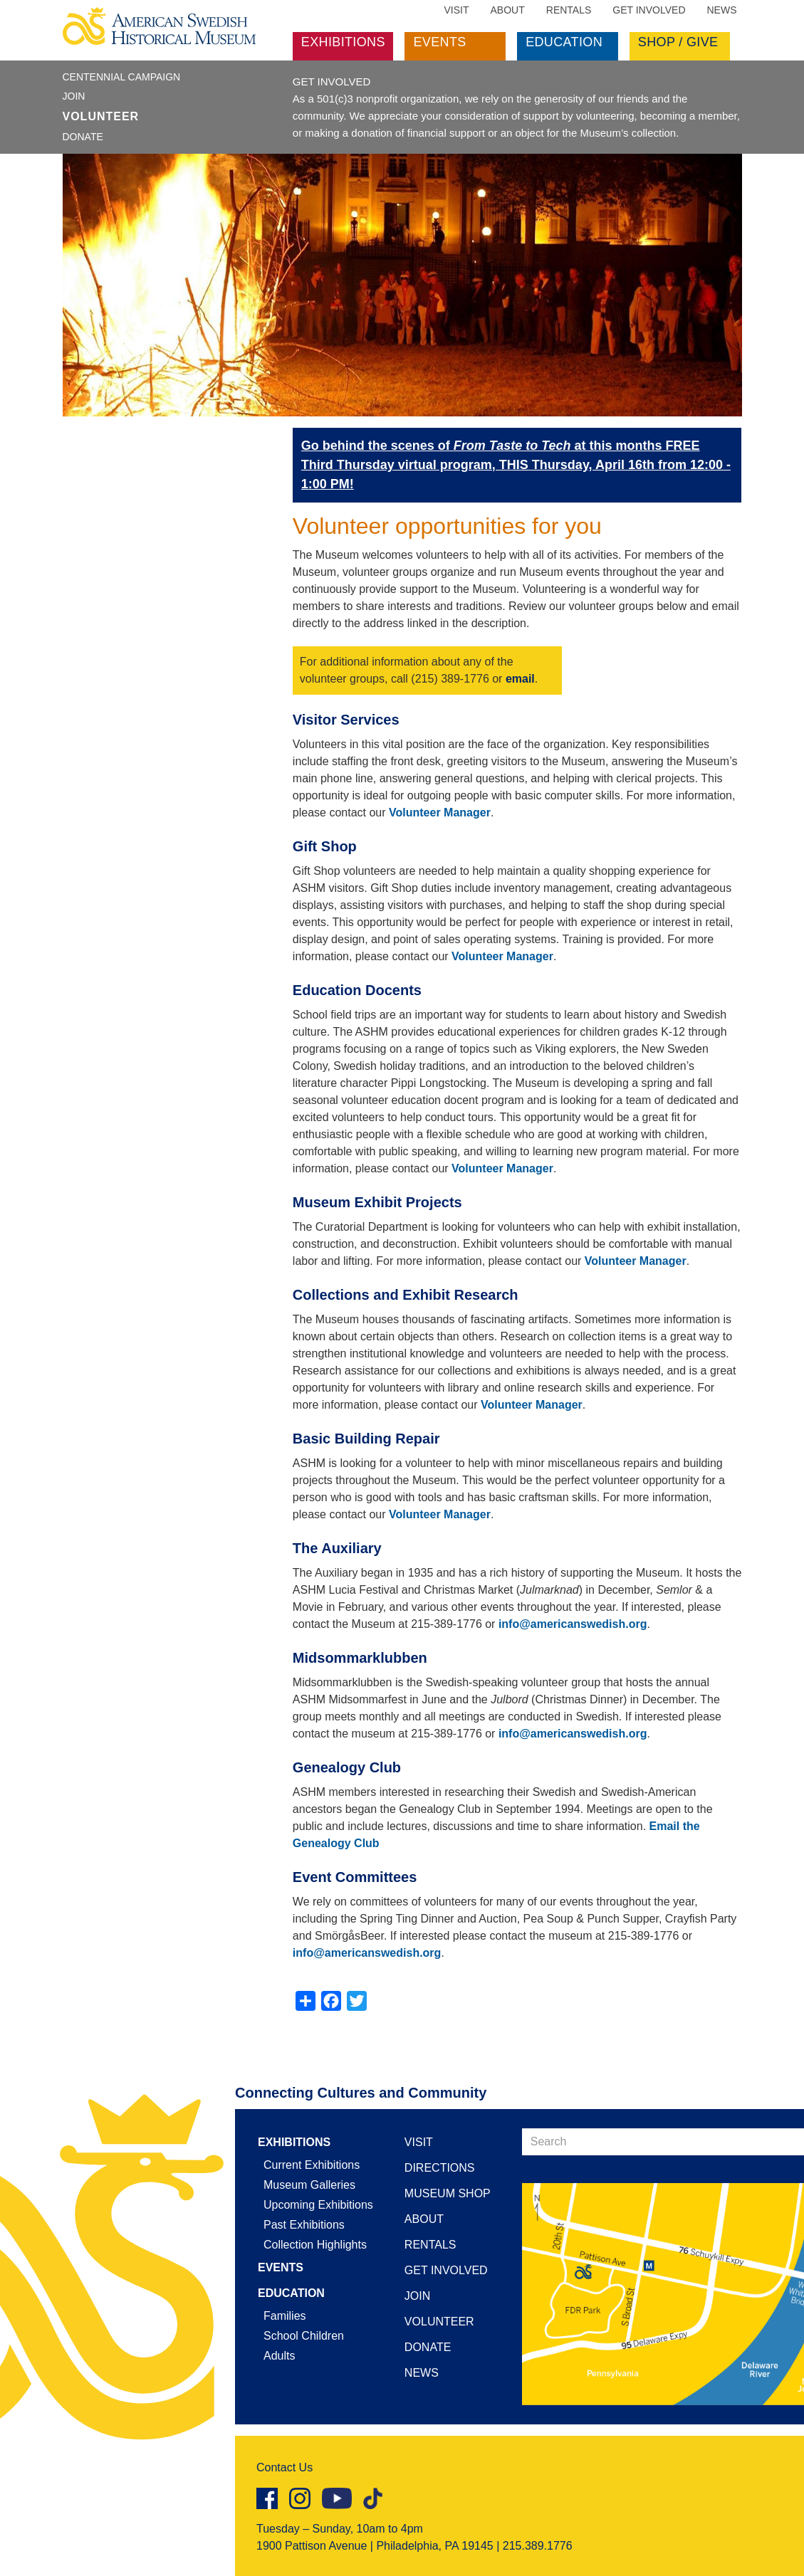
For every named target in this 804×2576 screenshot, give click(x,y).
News (722, 10)
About (508, 10)
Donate (83, 136)
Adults (279, 2356)
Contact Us (284, 2467)
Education (564, 42)
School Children (303, 2336)
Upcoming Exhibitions (318, 2205)
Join (74, 96)
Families (284, 2316)
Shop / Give (678, 42)
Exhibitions (343, 42)
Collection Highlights (315, 2245)
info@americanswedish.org (572, 1624)
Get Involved (648, 10)
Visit (456, 10)
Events (439, 42)
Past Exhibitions (304, 2225)
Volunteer (101, 116)
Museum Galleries (309, 2185)
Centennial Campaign (122, 77)
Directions (439, 2168)
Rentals (569, 10)
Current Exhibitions (311, 2165)
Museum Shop (447, 2193)
